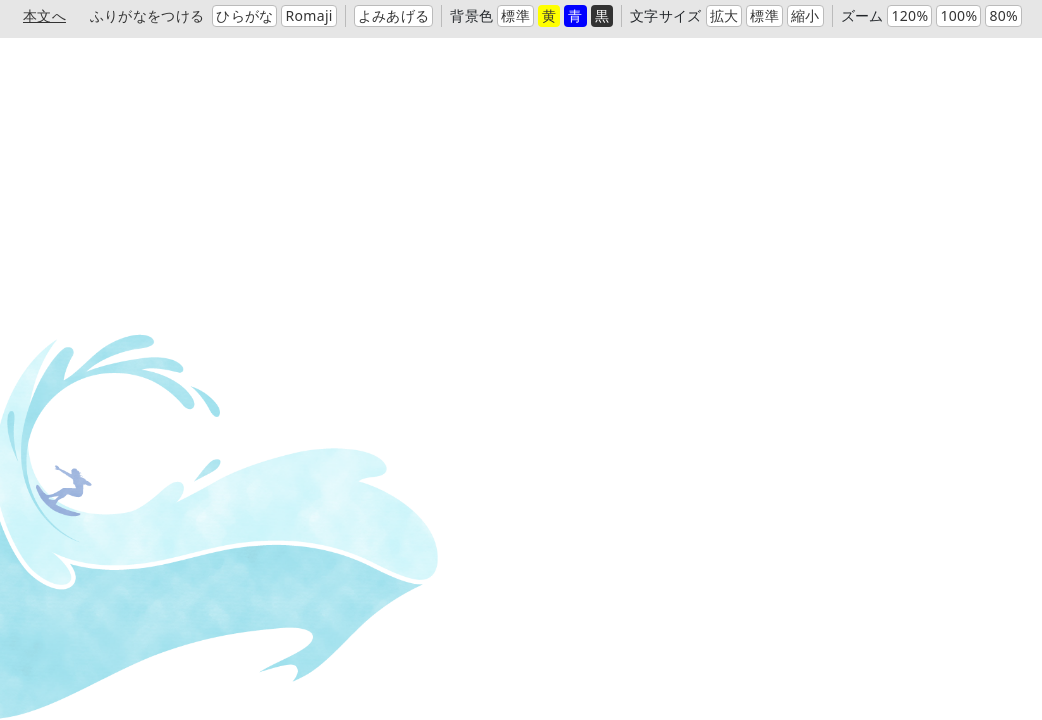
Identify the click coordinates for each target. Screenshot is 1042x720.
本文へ (44, 15)
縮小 (805, 15)
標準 (515, 15)
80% (1003, 15)
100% (958, 15)
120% (909, 15)
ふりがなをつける (147, 15)
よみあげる (394, 15)
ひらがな (244, 15)
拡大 (724, 15)
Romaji (308, 15)
